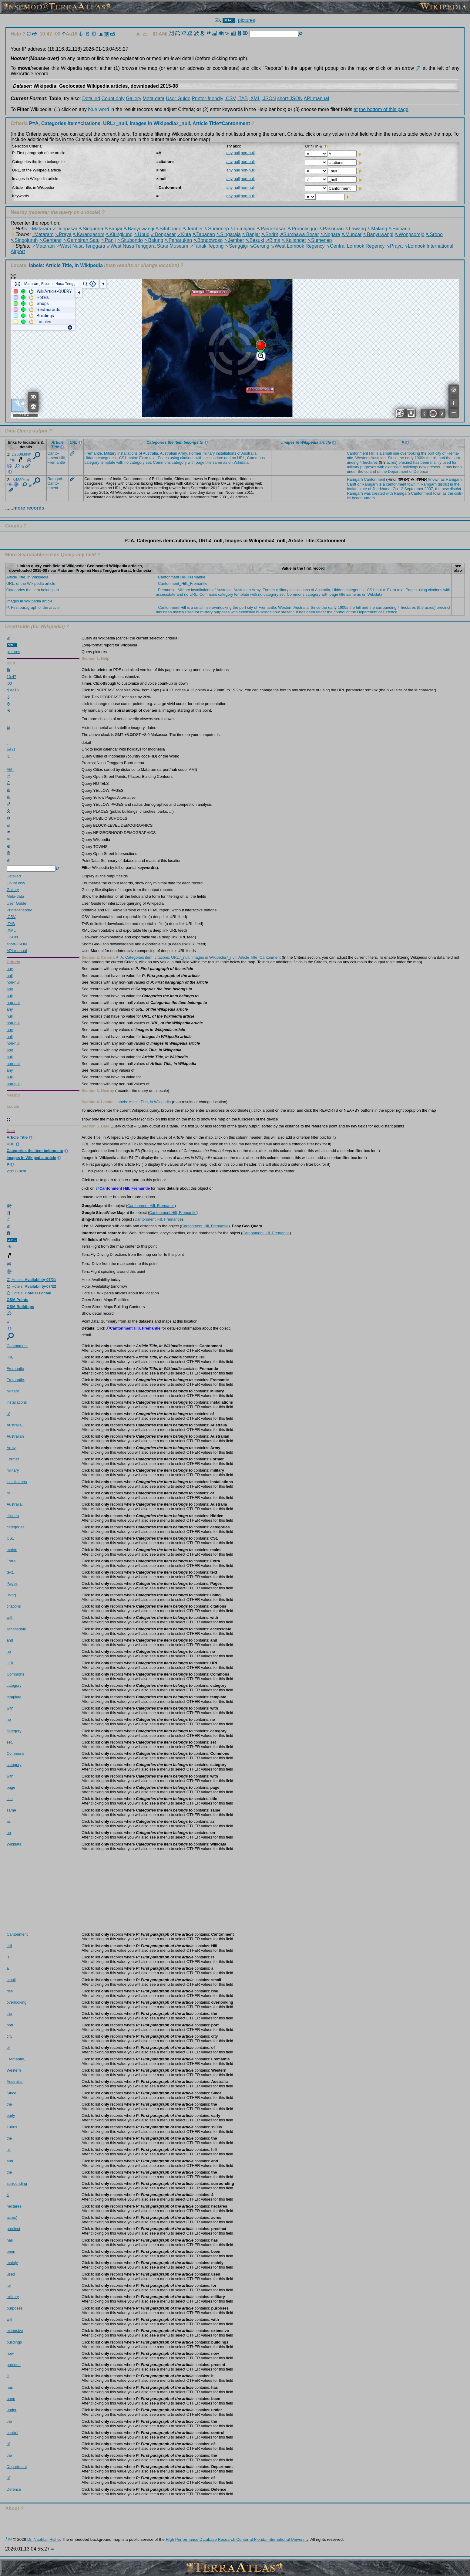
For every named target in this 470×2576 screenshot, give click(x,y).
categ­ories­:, (108, 458)
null (237, 153)
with (199, 458)
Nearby (19, 212)
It (443, 467)
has (416, 462)
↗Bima (272, 240)
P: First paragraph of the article (33, 607)
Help (16, 33)
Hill (371, 453)
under (352, 471)
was (367, 493)
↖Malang (377, 228)
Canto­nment (53, 455)
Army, (183, 453)
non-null (248, 153)
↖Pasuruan (331, 228)
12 (401, 488)
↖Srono (434, 234)
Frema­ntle (56, 462)
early (409, 458)
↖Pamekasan (272, 228)
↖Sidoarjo (399, 228)
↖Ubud (141, 234)
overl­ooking (410, 453)
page (200, 462)
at (356, 109)
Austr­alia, (151, 453)
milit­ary (209, 453)
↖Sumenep (216, 228)
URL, (241, 458)
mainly (435, 462)
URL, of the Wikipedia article (30, 583)
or (359, 484)
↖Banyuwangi (139, 228)
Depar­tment (398, 471)
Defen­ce (421, 471)
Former (195, 453)
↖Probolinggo (302, 228)
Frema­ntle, (93, 453)
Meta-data (153, 98)
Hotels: (31, 1279)
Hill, (62, 458)
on (230, 462)
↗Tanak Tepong (206, 246)
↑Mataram (40, 228)
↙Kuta (184, 234)
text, (152, 458)
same (217, 462)
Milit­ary (110, 453)
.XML (254, 98)
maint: (133, 458)
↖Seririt (269, 234)
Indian (352, 488)
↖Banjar (114, 228)
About (12, 2508)
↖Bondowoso (208, 240)
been (425, 462)
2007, (429, 488)
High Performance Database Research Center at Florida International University (237, 2539)
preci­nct (405, 462)
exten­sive (393, 467)
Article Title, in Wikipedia (27, 577)
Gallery (133, 98)
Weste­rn (362, 458)
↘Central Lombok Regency (355, 246)
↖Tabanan (204, 234)
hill (435, 458)
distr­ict (443, 484)
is (377, 453)
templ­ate (107, 462)
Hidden (90, 458)
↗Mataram (43, 246)
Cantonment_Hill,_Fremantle (182, 583)
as (225, 462)
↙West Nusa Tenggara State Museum (147, 246)
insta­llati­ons (127, 453)
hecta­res (370, 462)
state (362, 488)
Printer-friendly (207, 98)
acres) (392, 462)
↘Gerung (259, 246)
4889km (21, 479)
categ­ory (91, 462)
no (234, 458)
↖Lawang (355, 228)
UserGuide (17, 626)
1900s (420, 458)
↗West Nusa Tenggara (80, 246)
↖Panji (108, 240)
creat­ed (378, 493)
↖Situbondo (168, 228)
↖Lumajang (242, 228)
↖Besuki (254, 240)
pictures (246, 20)
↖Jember (193, 228)
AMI (164, 33)
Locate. (57, 265)
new (444, 488)
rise (396, 453)
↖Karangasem (88, 234)
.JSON (269, 98)
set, (149, 462)
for (454, 462)
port (431, 453)
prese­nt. (434, 467)
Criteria (131, 123)
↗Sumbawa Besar (299, 234)
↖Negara (330, 234)
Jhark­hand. (381, 488)
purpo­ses (368, 467)
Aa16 (69, 33)
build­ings (410, 467)
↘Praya (63, 234)
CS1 (122, 458)
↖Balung (153, 240)
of (140, 453)
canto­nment (396, 484)
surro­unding (17, 2183)
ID (156, 33)
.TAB (242, 98)
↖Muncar (351, 234)
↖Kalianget (294, 240)
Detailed (91, 98)
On (395, 488)
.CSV (230, 98)
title (208, 462)
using (174, 458)
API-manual (316, 98)
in (418, 484)
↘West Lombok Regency (297, 246)
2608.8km (21, 454)
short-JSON (290, 98)
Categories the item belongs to (32, 590)
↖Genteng (50, 240)
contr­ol (370, 471)
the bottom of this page (383, 109)
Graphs (13, 525)
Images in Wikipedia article (29, 601)
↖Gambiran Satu (81, 240)
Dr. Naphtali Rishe (43, 2539)
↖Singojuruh (24, 240)
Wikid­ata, (242, 462)
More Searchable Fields (32, 554)
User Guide (178, 98)
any (229, 153)
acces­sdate (213, 458)
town (411, 484)
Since (393, 458)
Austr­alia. (379, 458)
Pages (163, 458)
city (438, 453)
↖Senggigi (236, 246)
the (424, 453)
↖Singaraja (91, 228)
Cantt (351, 484)
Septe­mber (413, 488)
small (387, 453)
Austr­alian (168, 453)
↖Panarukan (178, 240)
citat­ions (187, 458)
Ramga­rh (55, 478)
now (422, 467)
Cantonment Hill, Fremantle (181, 577)
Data (10, 430)
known (433, 479)
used (446, 462)
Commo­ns (256, 458)
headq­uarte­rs (363, 498)
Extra (143, 458)
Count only (113, 98)
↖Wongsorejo (410, 234)
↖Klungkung (119, 234)
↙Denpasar (64, 228)
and (227, 458)
